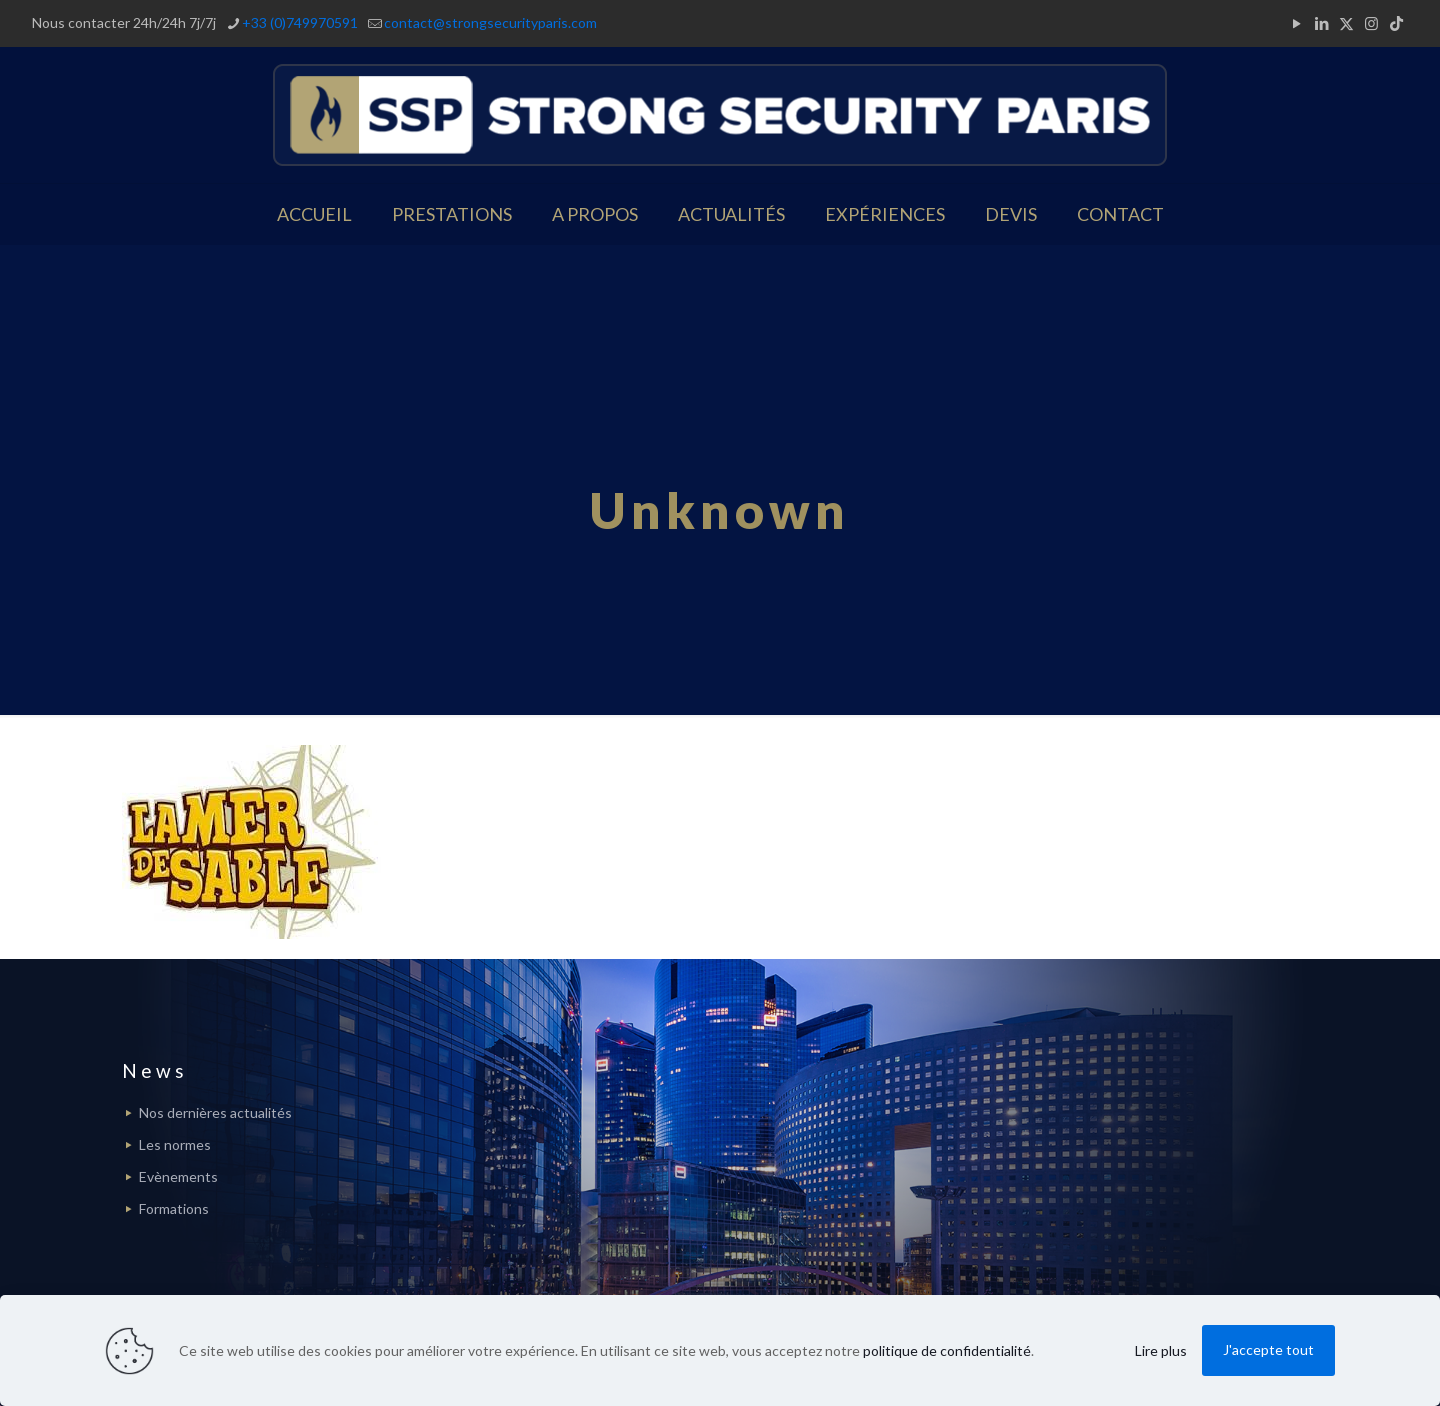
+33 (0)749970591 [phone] (300, 22)
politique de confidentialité (947, 1350)
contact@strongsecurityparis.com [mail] (490, 22)
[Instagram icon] (1371, 23)
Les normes (175, 1144)
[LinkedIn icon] (1321, 23)
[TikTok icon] (1396, 23)
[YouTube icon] (1296, 23)
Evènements (178, 1176)
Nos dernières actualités (215, 1112)
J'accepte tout (1268, 1349)
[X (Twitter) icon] (1346, 23)
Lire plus (1161, 1350)
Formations (174, 1208)
